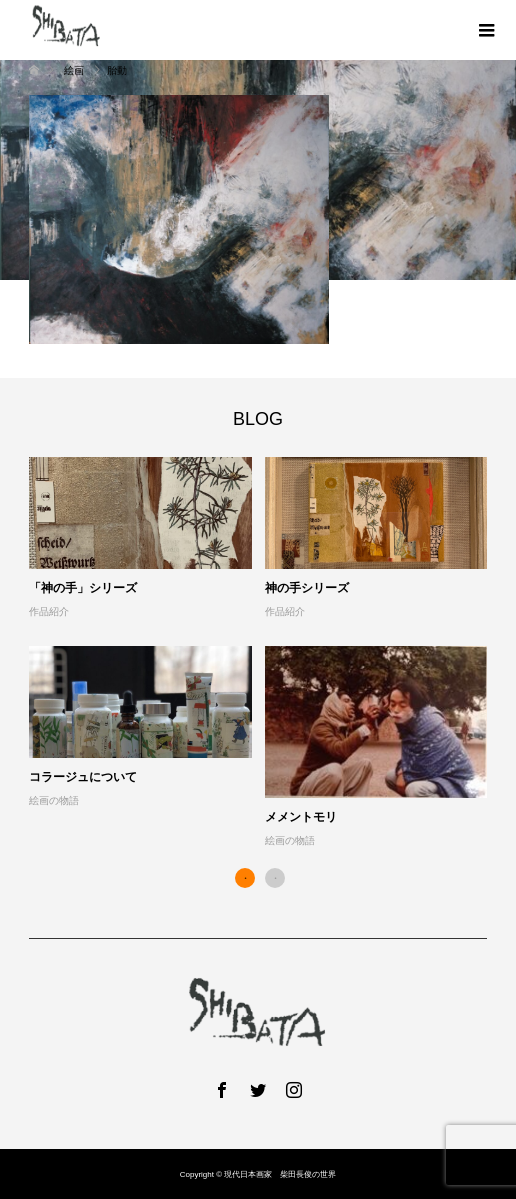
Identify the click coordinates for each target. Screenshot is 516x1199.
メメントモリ (301, 817)
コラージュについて (83, 777)
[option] (264, 653)
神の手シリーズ (307, 588)
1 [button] (245, 878)
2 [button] (275, 878)
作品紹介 (49, 611)
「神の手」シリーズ (83, 588)
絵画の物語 (54, 800)
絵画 (74, 70)
